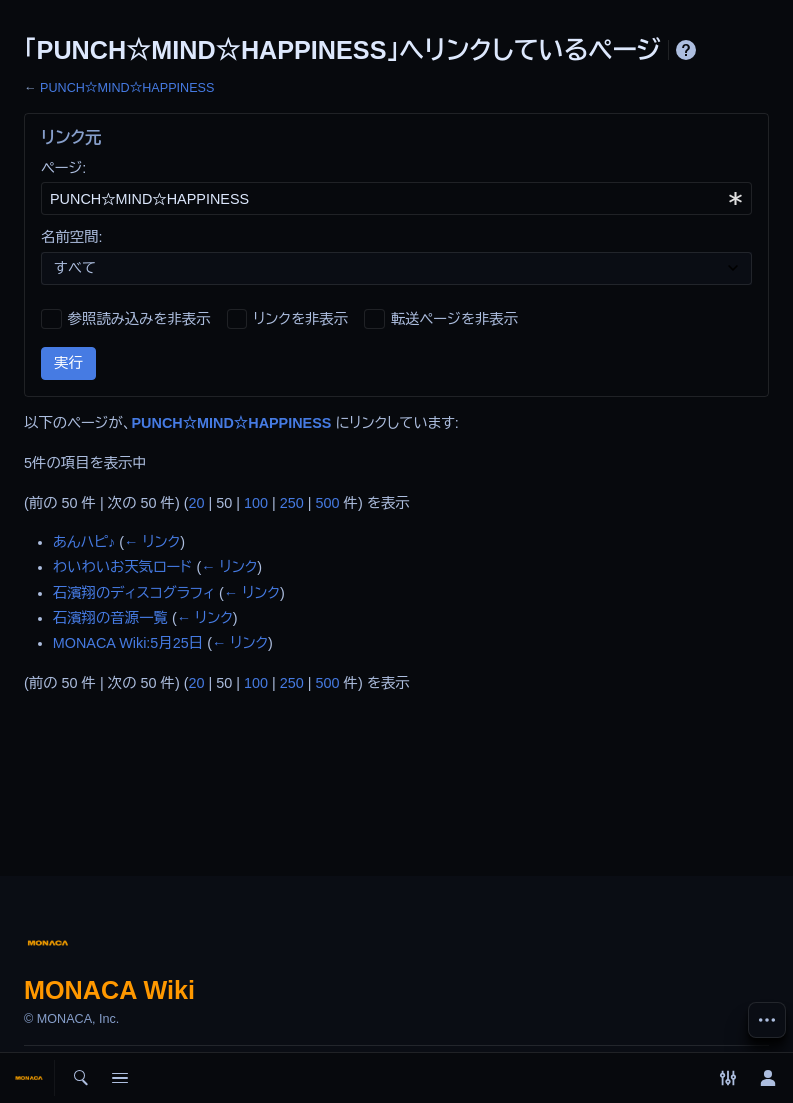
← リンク (152, 542)
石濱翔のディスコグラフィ (134, 593)
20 (197, 503)
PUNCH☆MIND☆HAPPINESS (127, 88)
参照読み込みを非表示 (139, 319)
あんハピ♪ (84, 542)
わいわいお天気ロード (123, 567)
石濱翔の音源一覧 (110, 618)
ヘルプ (686, 50)
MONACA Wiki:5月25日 (128, 643)
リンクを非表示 (300, 319)
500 (328, 503)
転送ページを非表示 (454, 319)
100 (256, 503)
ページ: (63, 168)
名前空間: (72, 237)
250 (292, 503)
